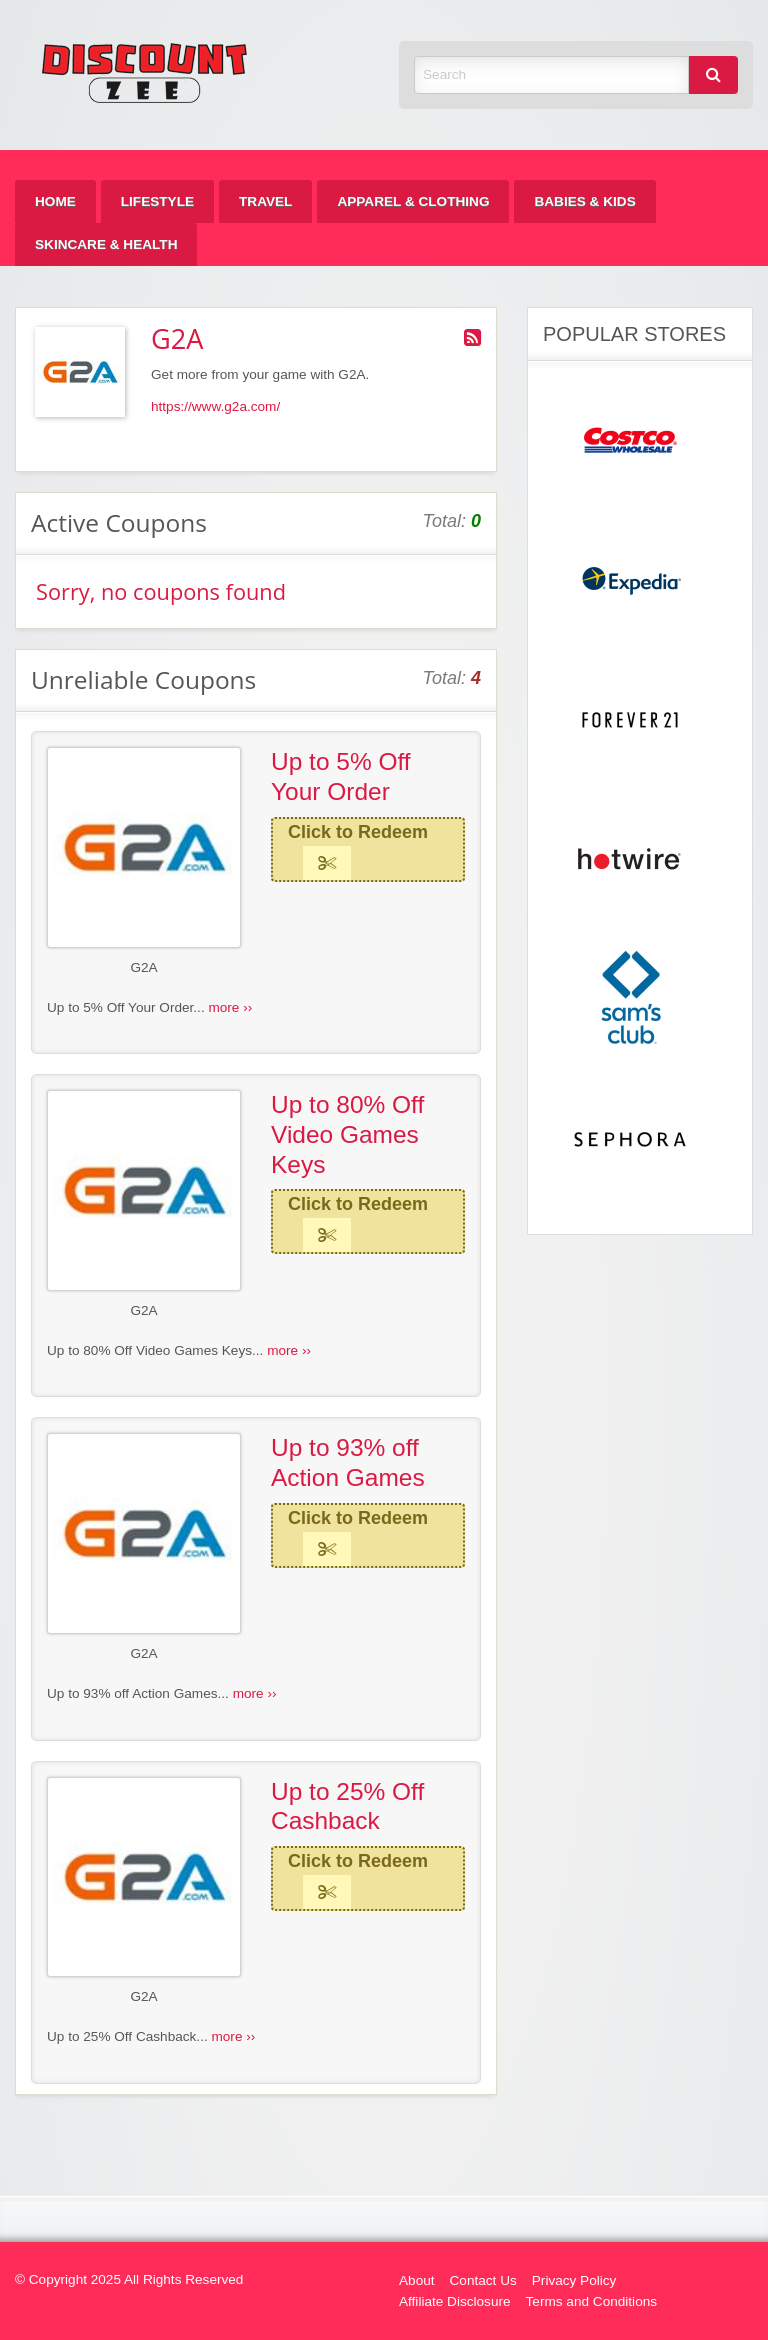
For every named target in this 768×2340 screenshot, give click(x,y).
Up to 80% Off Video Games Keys (347, 1134)
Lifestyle (157, 201)
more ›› (230, 1007)
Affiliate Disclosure (455, 2301)
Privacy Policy (574, 2280)
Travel (265, 201)
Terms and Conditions (591, 2301)
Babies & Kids (584, 201)
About (417, 2280)
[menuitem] (55, 201)
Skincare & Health (106, 244)
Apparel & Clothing (413, 201)
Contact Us (483, 2280)
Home (55, 201)
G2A (143, 967)
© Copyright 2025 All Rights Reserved (129, 2279)
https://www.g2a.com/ (215, 406)
